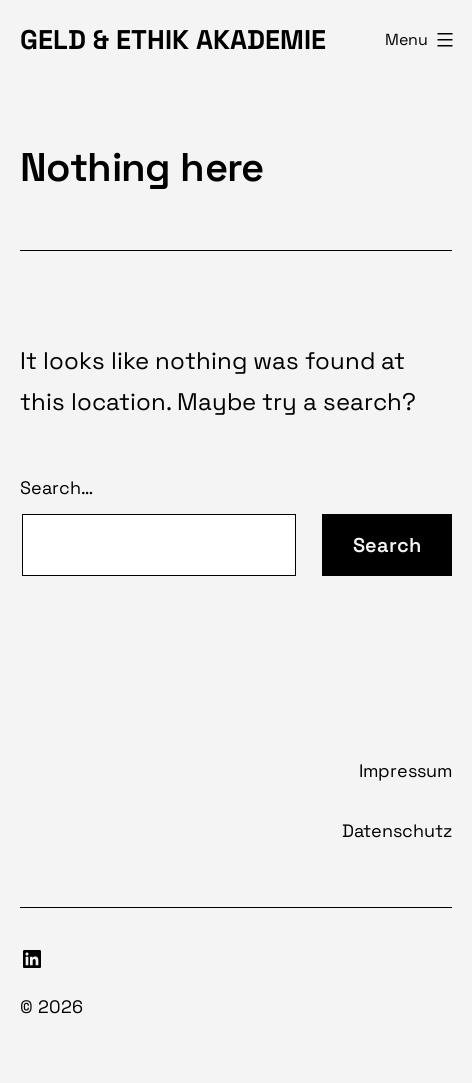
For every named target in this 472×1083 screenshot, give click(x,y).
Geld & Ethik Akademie (173, 39)
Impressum (405, 770)
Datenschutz (397, 830)
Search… (56, 487)
